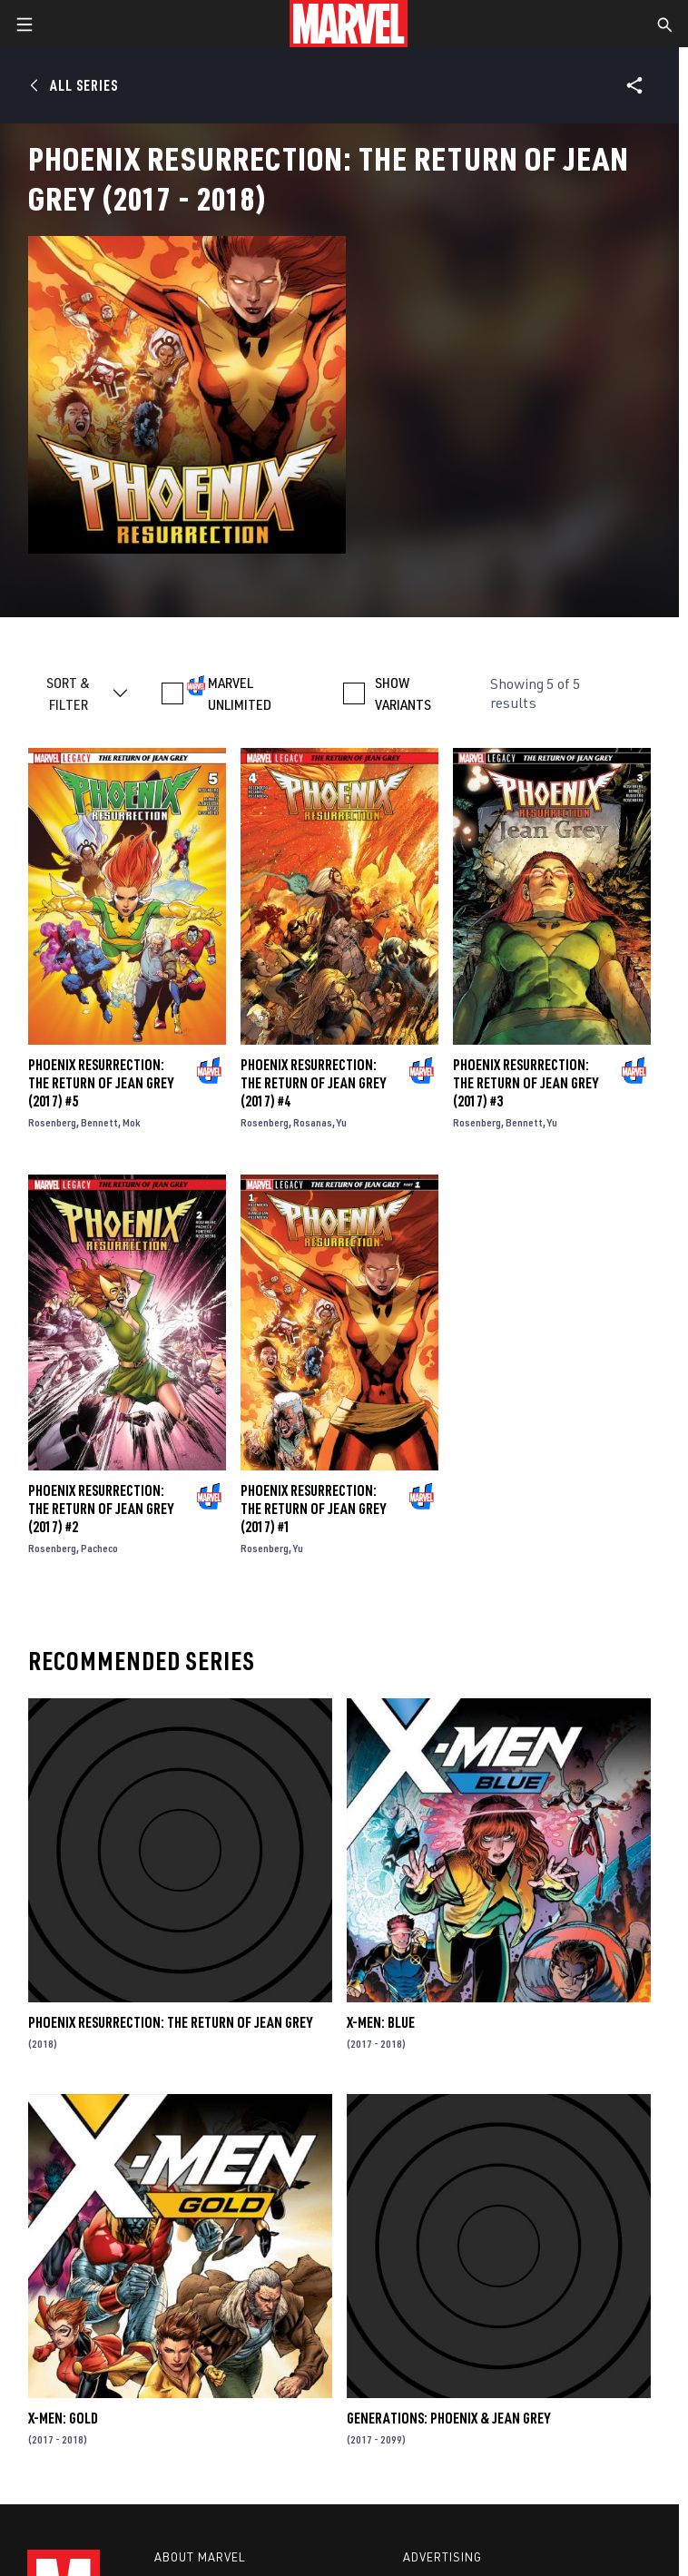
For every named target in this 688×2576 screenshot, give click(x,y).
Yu (342, 1122)
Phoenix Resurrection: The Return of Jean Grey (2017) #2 (100, 1508)
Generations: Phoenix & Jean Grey (448, 2418)
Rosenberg (52, 1122)
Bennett (99, 1122)
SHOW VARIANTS (403, 693)
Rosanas (312, 1122)
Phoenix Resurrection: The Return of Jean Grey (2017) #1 (313, 1508)
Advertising (442, 2557)
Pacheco (99, 1548)
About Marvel (199, 2557)
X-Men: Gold (63, 2418)
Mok (132, 1122)
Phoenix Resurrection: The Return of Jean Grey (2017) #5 (100, 1083)
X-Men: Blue (381, 2022)
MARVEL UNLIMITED (239, 693)
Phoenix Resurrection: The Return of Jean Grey (170, 2022)
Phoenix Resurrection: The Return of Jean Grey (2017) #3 (525, 1083)
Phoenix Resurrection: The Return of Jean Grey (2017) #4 (313, 1083)
